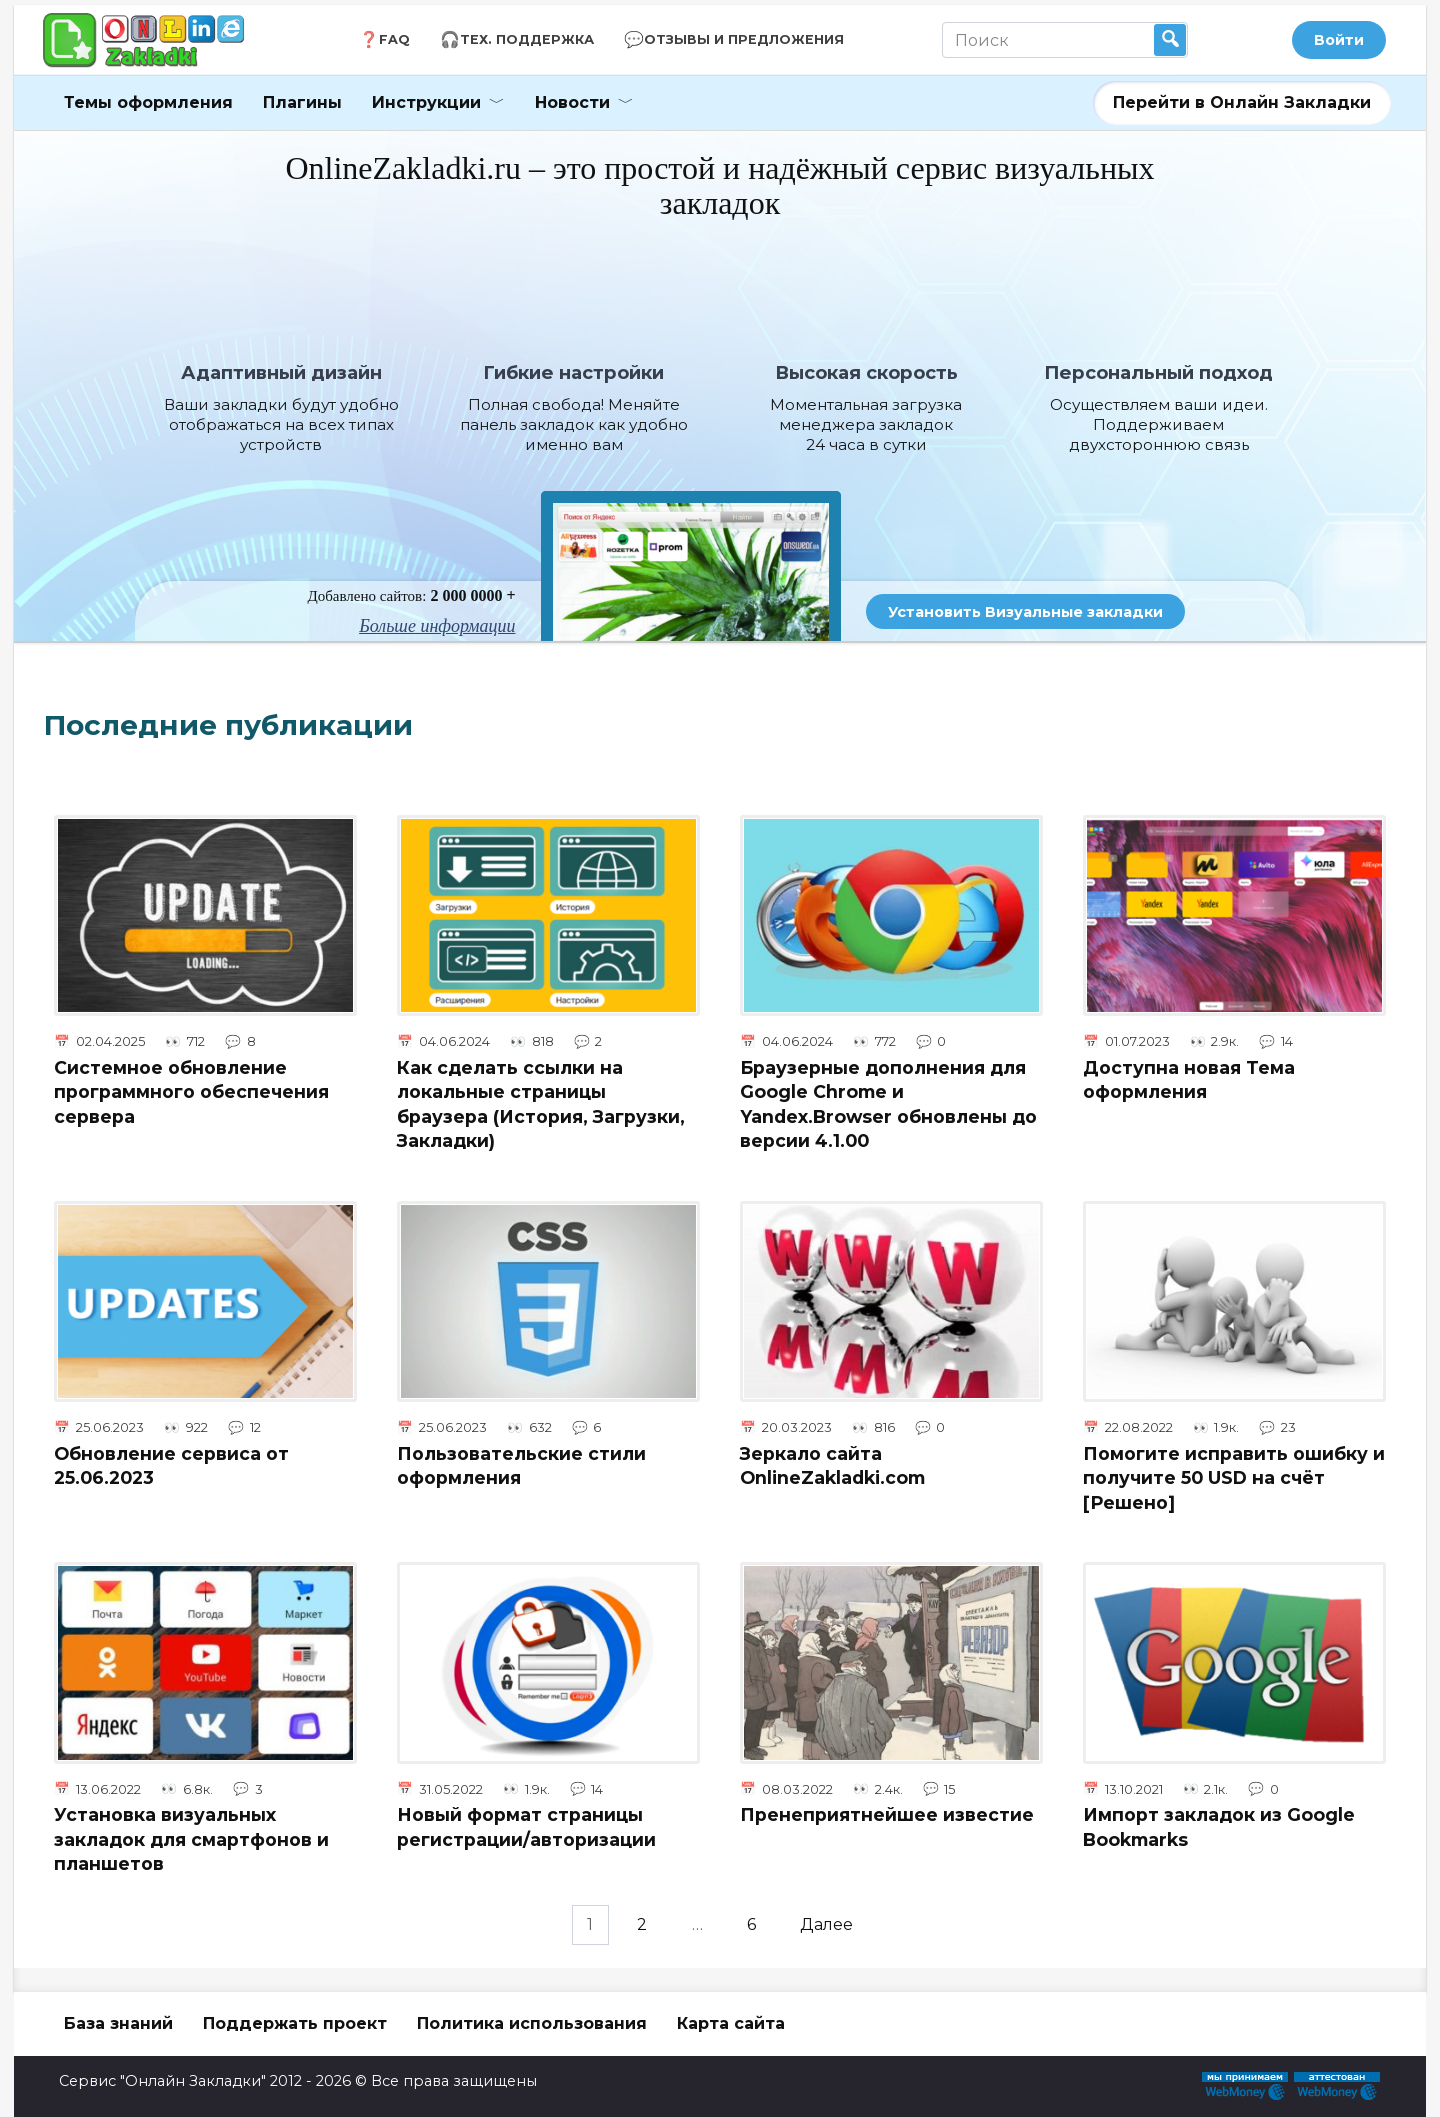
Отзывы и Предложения (744, 39)
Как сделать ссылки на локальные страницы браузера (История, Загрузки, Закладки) (541, 1103)
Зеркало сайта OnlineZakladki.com (832, 1465)
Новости (572, 102)
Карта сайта (731, 2023)
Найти (1170, 40)
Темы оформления (148, 102)
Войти (1339, 40)
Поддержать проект (295, 2023)
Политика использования (532, 2023)
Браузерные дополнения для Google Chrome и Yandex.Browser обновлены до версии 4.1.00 (888, 1103)
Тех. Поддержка (527, 39)
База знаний (118, 2023)
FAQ (394, 39)
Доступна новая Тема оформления (1189, 1079)
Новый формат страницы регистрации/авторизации (526, 1827)
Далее (829, 1925)
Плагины (302, 102)
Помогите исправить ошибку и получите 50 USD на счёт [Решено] (1234, 1477)
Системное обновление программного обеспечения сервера (191, 1091)
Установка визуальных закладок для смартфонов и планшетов (191, 1839)
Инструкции (426, 102)
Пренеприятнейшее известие (887, 1814)
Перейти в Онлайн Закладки (1242, 102)
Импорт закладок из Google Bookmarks (1219, 1827)
